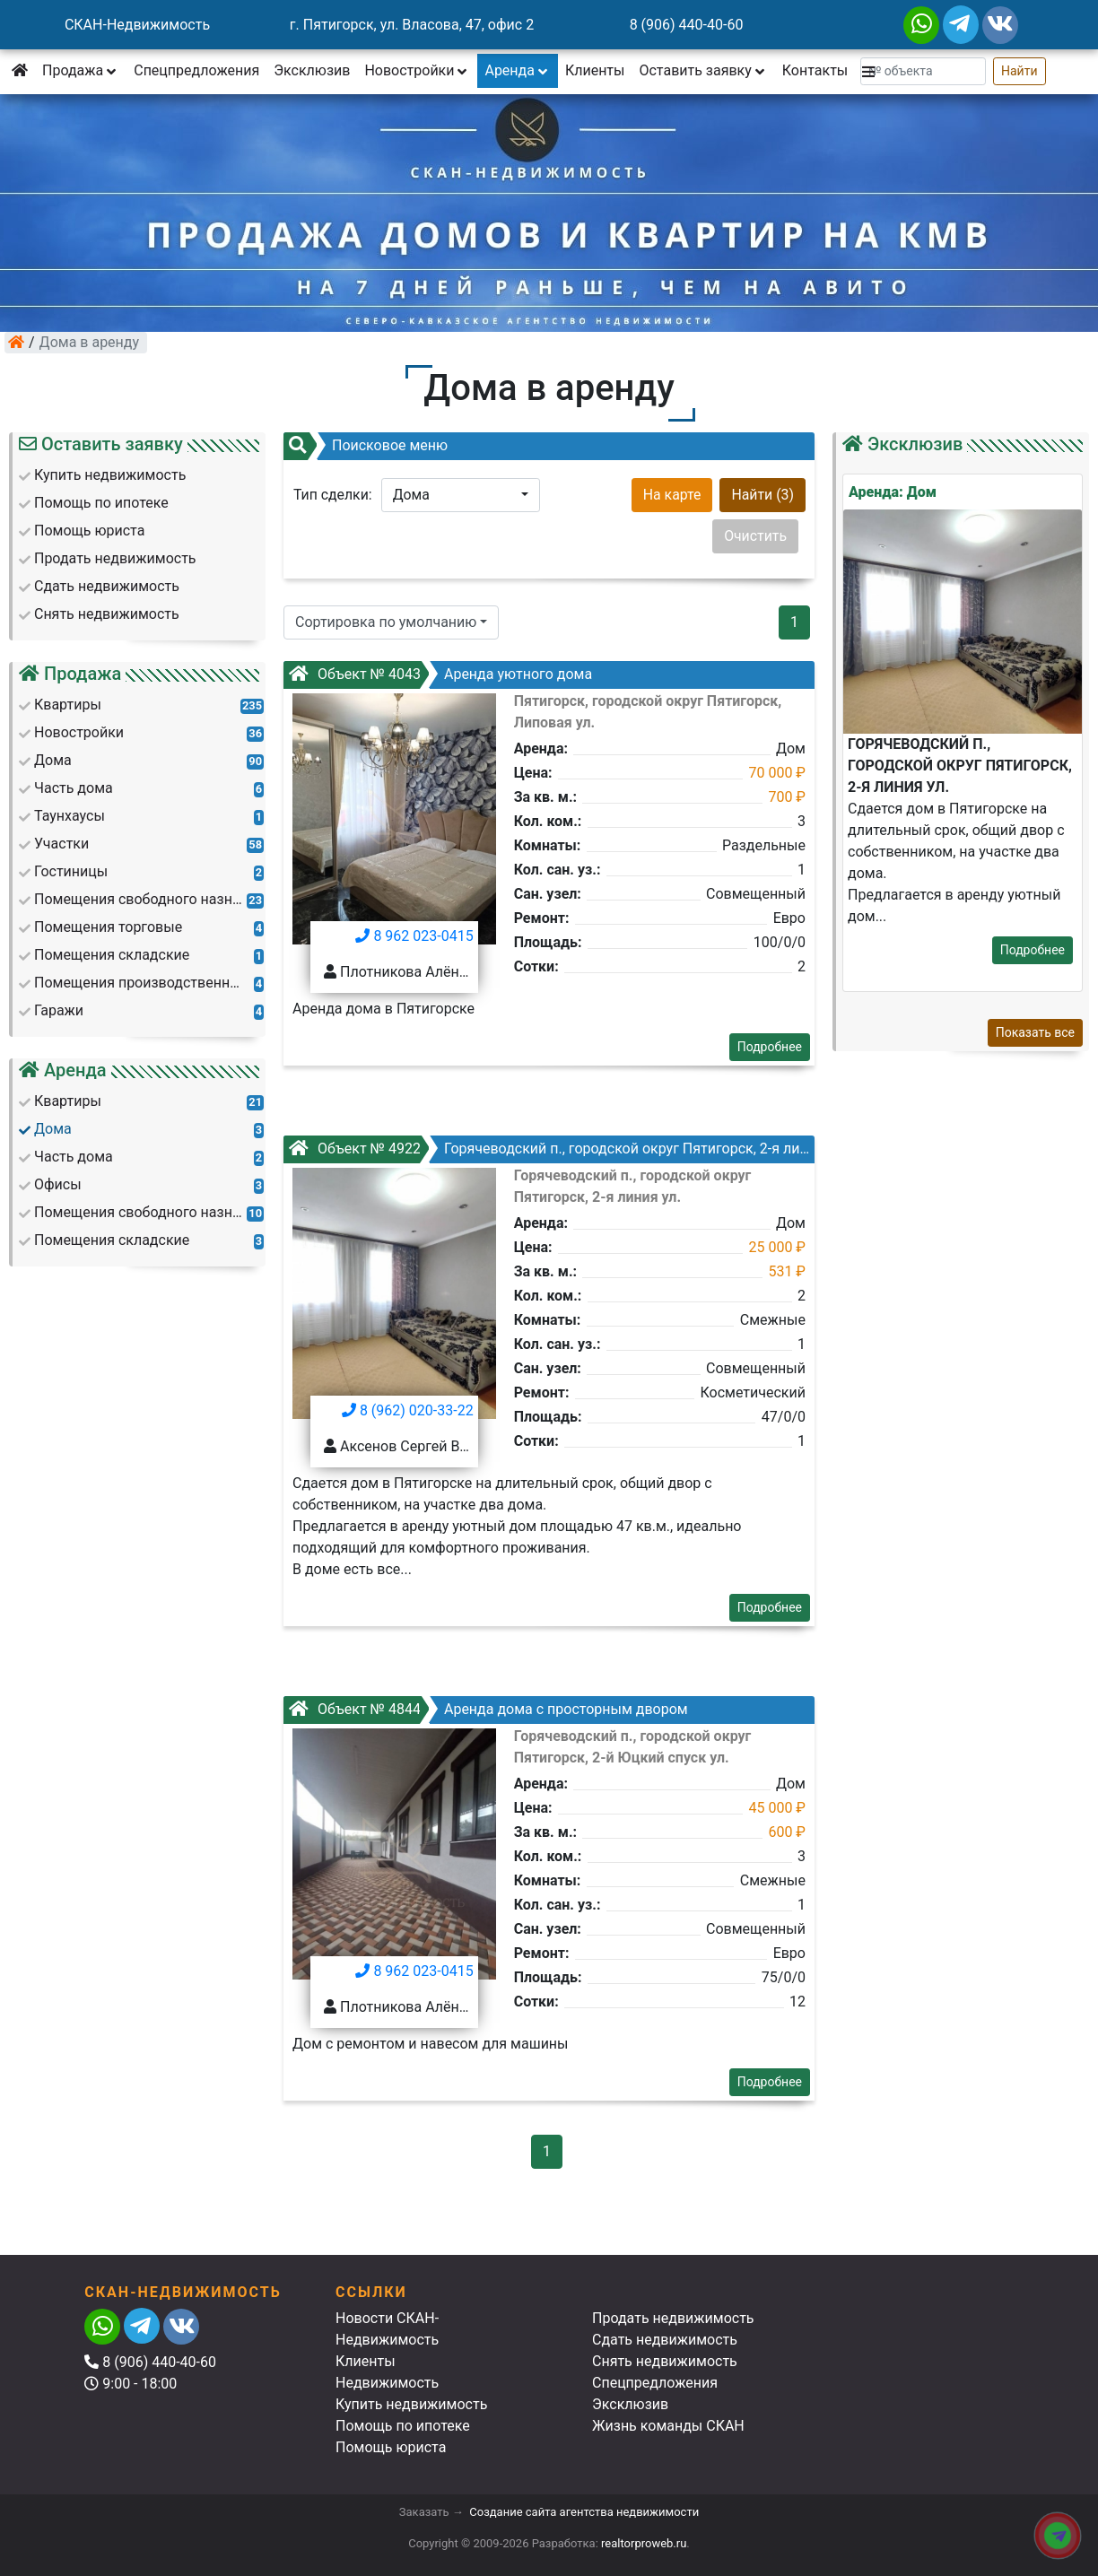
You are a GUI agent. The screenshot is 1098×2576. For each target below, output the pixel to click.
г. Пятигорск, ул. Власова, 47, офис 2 (412, 24)
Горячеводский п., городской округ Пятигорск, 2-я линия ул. (567, 1148)
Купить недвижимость (411, 2404)
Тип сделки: (332, 494)
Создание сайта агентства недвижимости (584, 2512)
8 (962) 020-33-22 (408, 1410)
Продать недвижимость (673, 2318)
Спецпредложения (196, 70)
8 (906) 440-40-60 (687, 24)
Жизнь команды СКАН (668, 2425)
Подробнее (769, 1047)
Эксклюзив (312, 70)
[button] (870, 71)
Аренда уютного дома (440, 674)
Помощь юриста (391, 2447)
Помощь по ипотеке (403, 2425)
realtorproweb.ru (643, 2543)
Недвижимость (387, 2382)
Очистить (755, 535)
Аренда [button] (517, 70)
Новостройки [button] (417, 70)
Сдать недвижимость (664, 2339)
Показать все (1035, 1032)
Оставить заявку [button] (703, 70)
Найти (1019, 71)
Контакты (815, 70)
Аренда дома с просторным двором (488, 1709)
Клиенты (595, 70)
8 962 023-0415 (414, 935)
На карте (672, 494)
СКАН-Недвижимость (137, 24)
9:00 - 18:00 (130, 2383)
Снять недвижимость (664, 2361)
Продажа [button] (80, 70)
